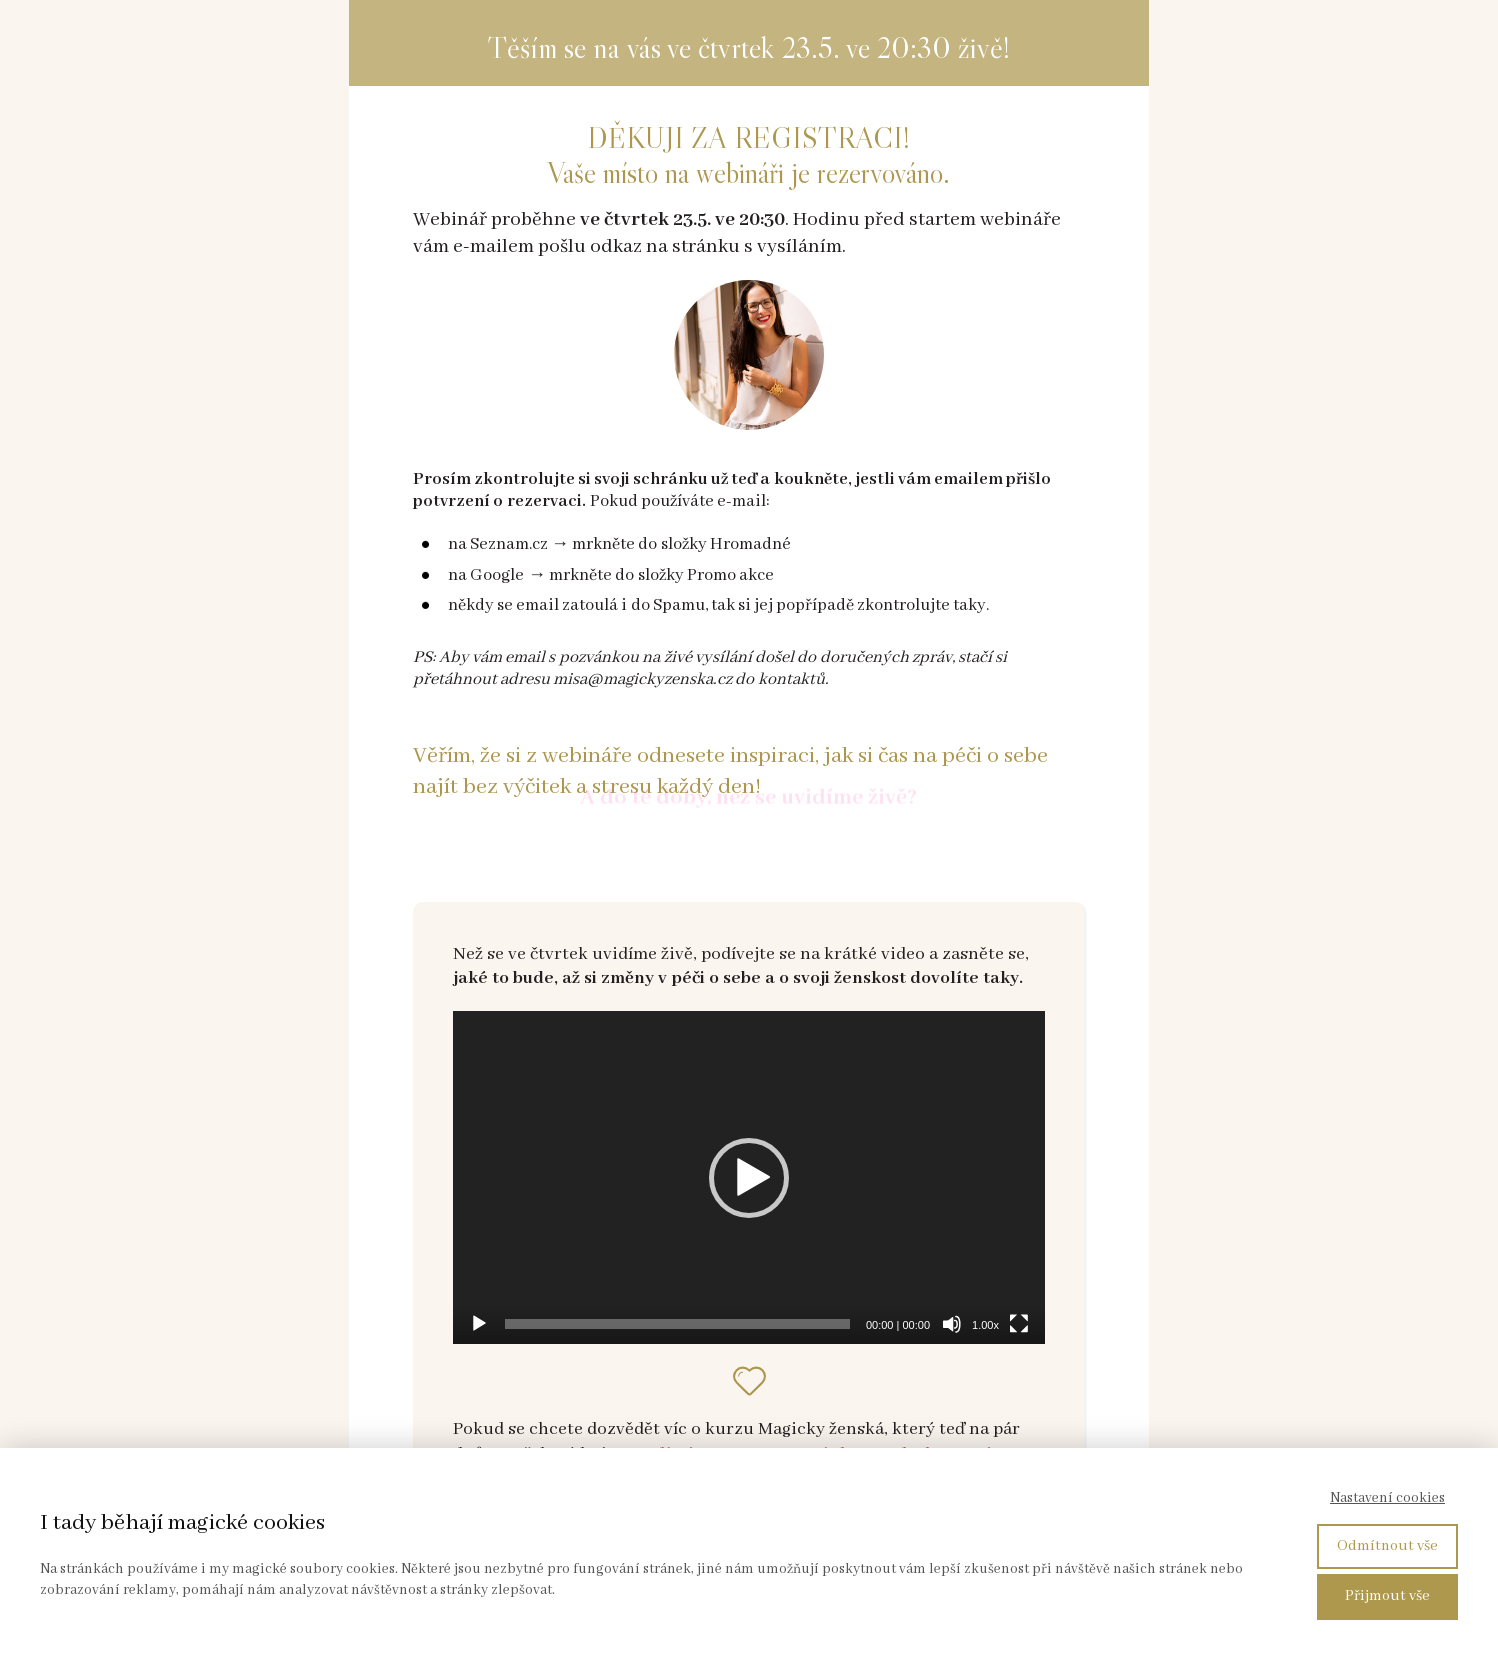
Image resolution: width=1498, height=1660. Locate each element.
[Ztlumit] (952, 1324)
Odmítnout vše (1387, 1546)
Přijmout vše (1387, 1596)
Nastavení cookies (1387, 1498)
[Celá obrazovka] (1019, 1324)
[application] (749, 1177)
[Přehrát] (479, 1324)
